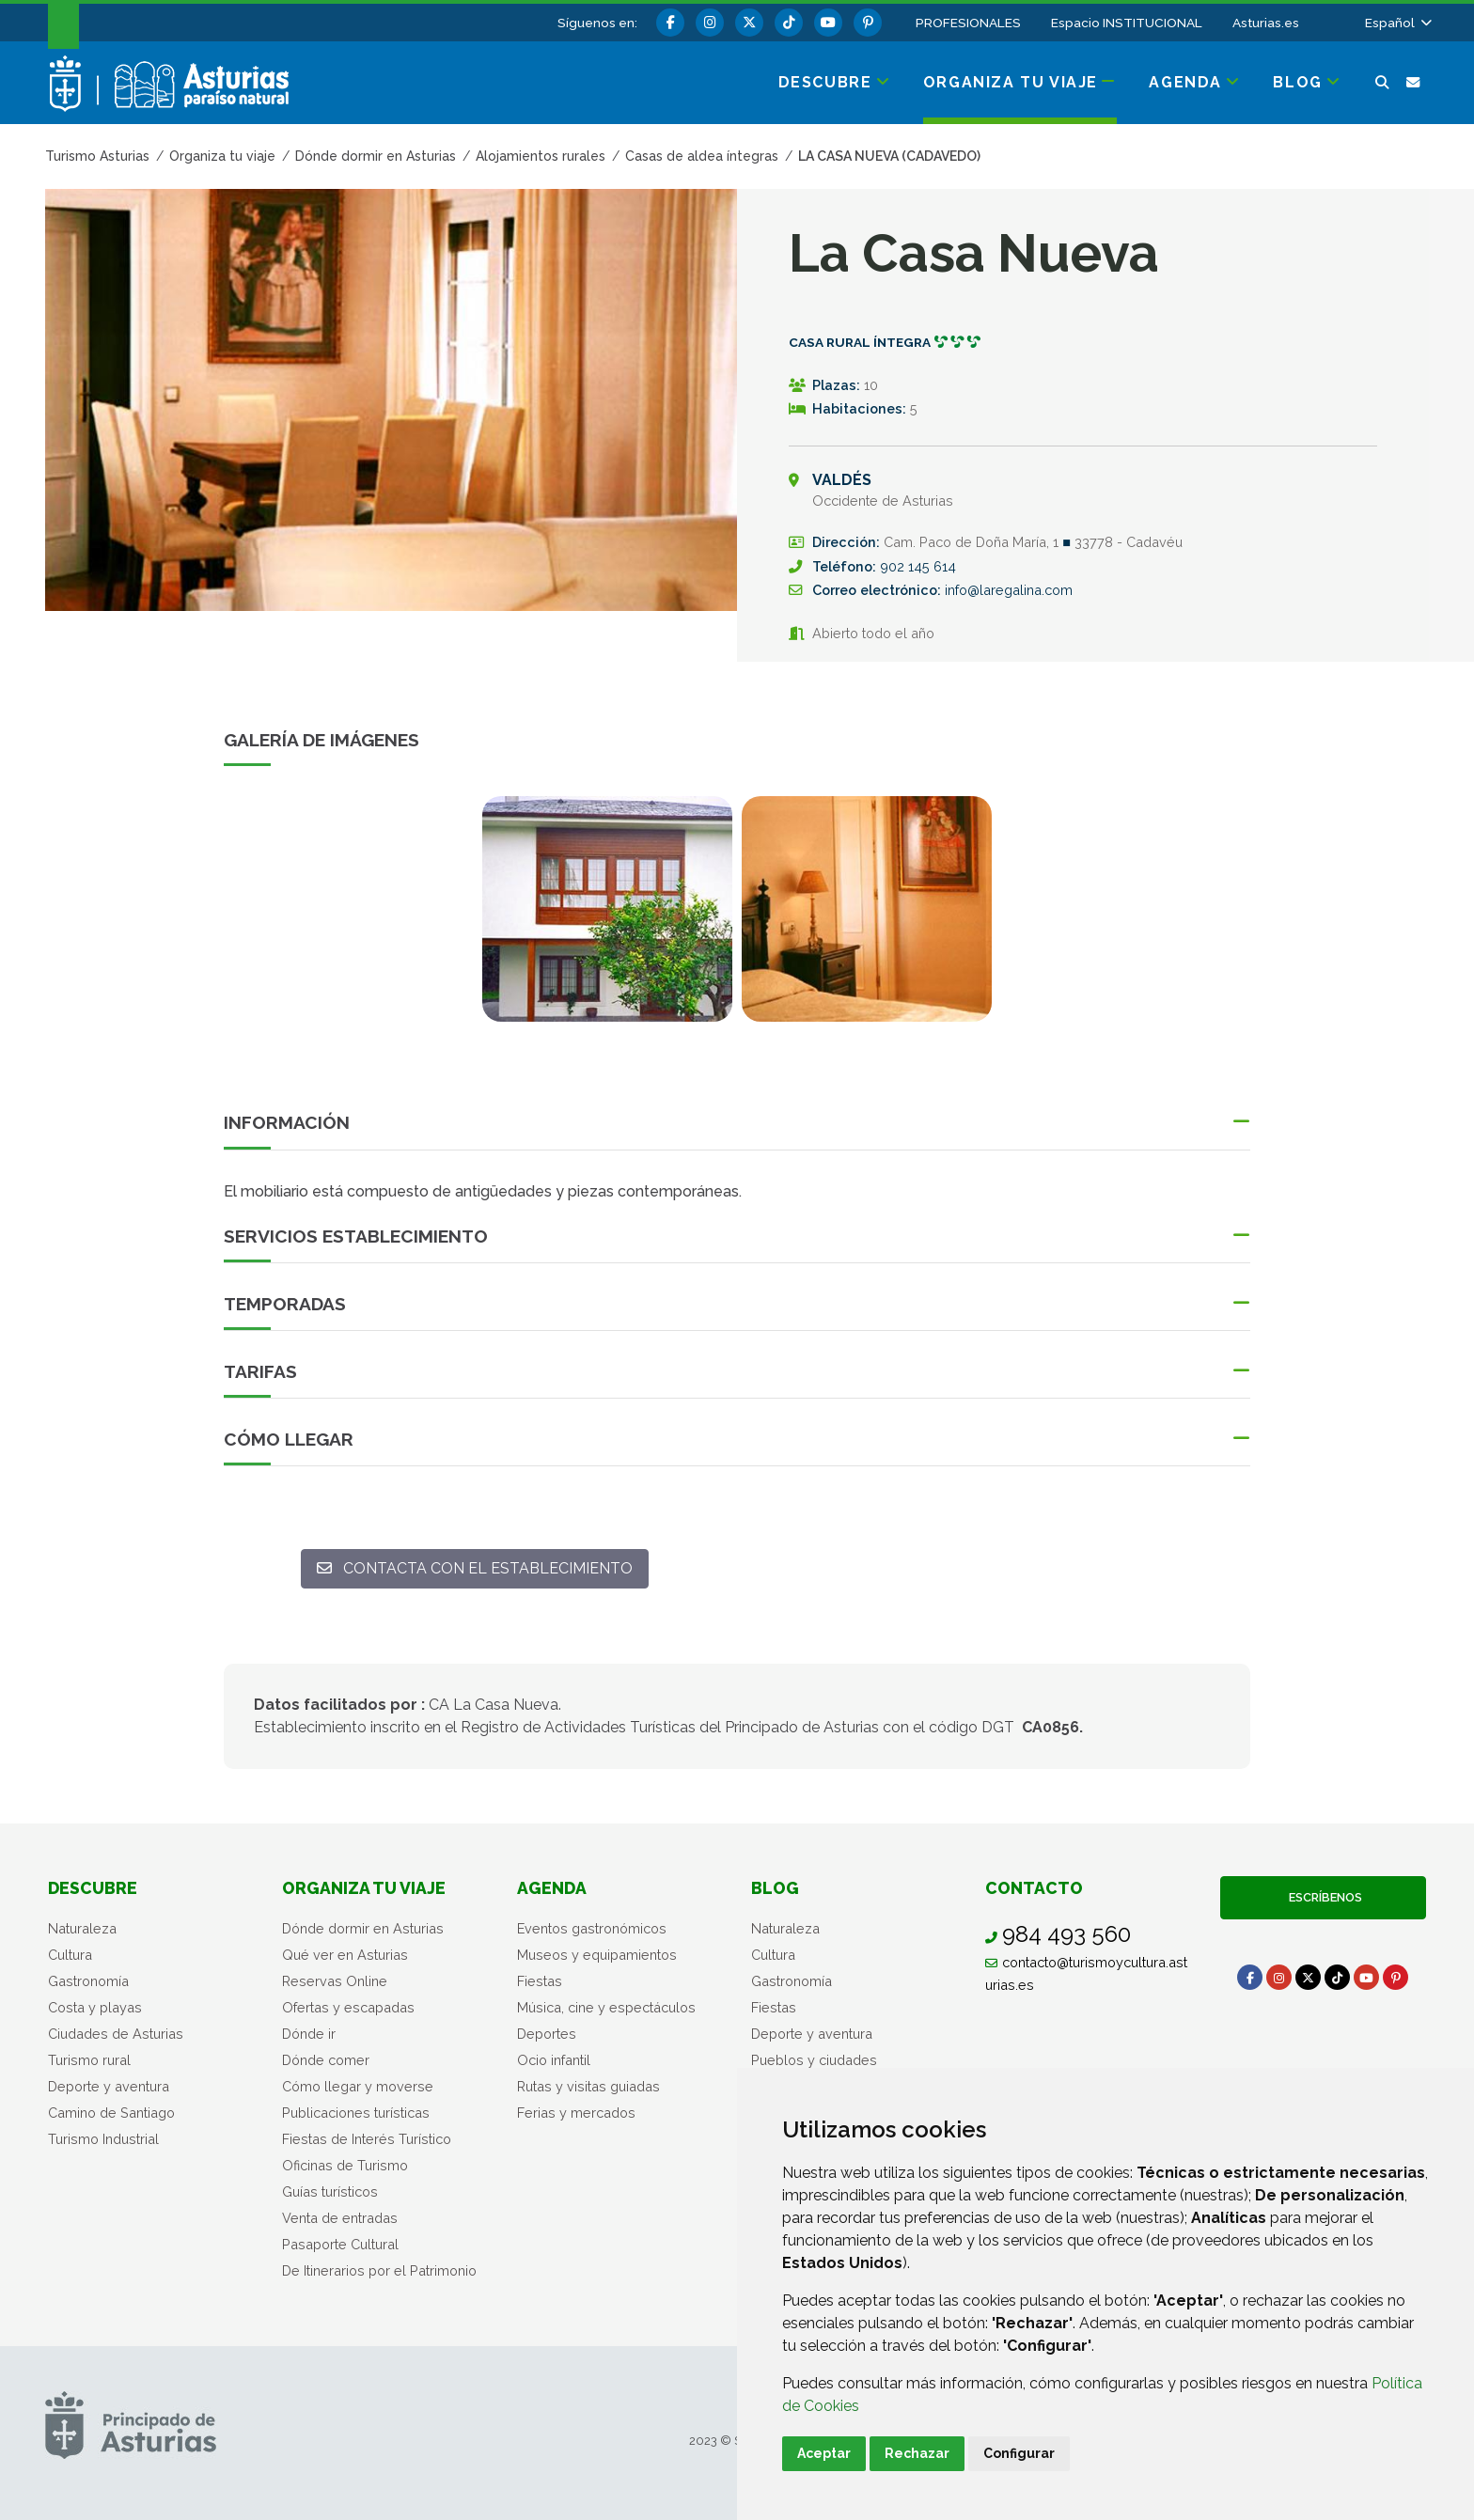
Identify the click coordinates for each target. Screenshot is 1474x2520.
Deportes (546, 2034)
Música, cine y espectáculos (606, 2007)
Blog (775, 1888)
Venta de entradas (340, 2218)
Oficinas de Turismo (345, 2165)
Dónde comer (325, 2060)
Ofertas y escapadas (348, 2007)
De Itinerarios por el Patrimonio (379, 2270)
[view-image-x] (607, 909)
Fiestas (539, 1981)
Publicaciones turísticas (356, 2113)
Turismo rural (89, 2060)
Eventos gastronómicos (591, 1928)
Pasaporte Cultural (340, 2244)
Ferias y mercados (576, 2113)
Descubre (92, 1888)
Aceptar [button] (824, 2453)
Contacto (1034, 1888)
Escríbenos (1322, 1897)
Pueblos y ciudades (814, 2060)
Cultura (70, 1955)
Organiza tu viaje (364, 1888)
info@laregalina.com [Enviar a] (1009, 590)
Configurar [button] (1019, 2453)
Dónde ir (309, 2034)
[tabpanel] (607, 920)
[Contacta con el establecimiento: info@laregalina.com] (475, 1569)
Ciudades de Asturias (115, 2034)
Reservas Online (334, 1981)
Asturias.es (1265, 22)
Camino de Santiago (111, 2113)
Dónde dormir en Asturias (363, 1928)
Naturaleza (82, 1928)
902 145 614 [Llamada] (918, 566)
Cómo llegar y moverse (357, 2086)
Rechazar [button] (917, 2453)
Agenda (552, 1888)
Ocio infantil (553, 2060)
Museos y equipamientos (597, 1955)
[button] (1397, 22)
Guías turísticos (330, 2191)
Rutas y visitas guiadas (588, 2086)
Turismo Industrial (103, 2139)
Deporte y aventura (108, 2086)
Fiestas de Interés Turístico (366, 2139)
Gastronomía (88, 1981)
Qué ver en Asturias (345, 1955)
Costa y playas (95, 2007)
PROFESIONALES (968, 22)
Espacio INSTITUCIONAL (1126, 22)
